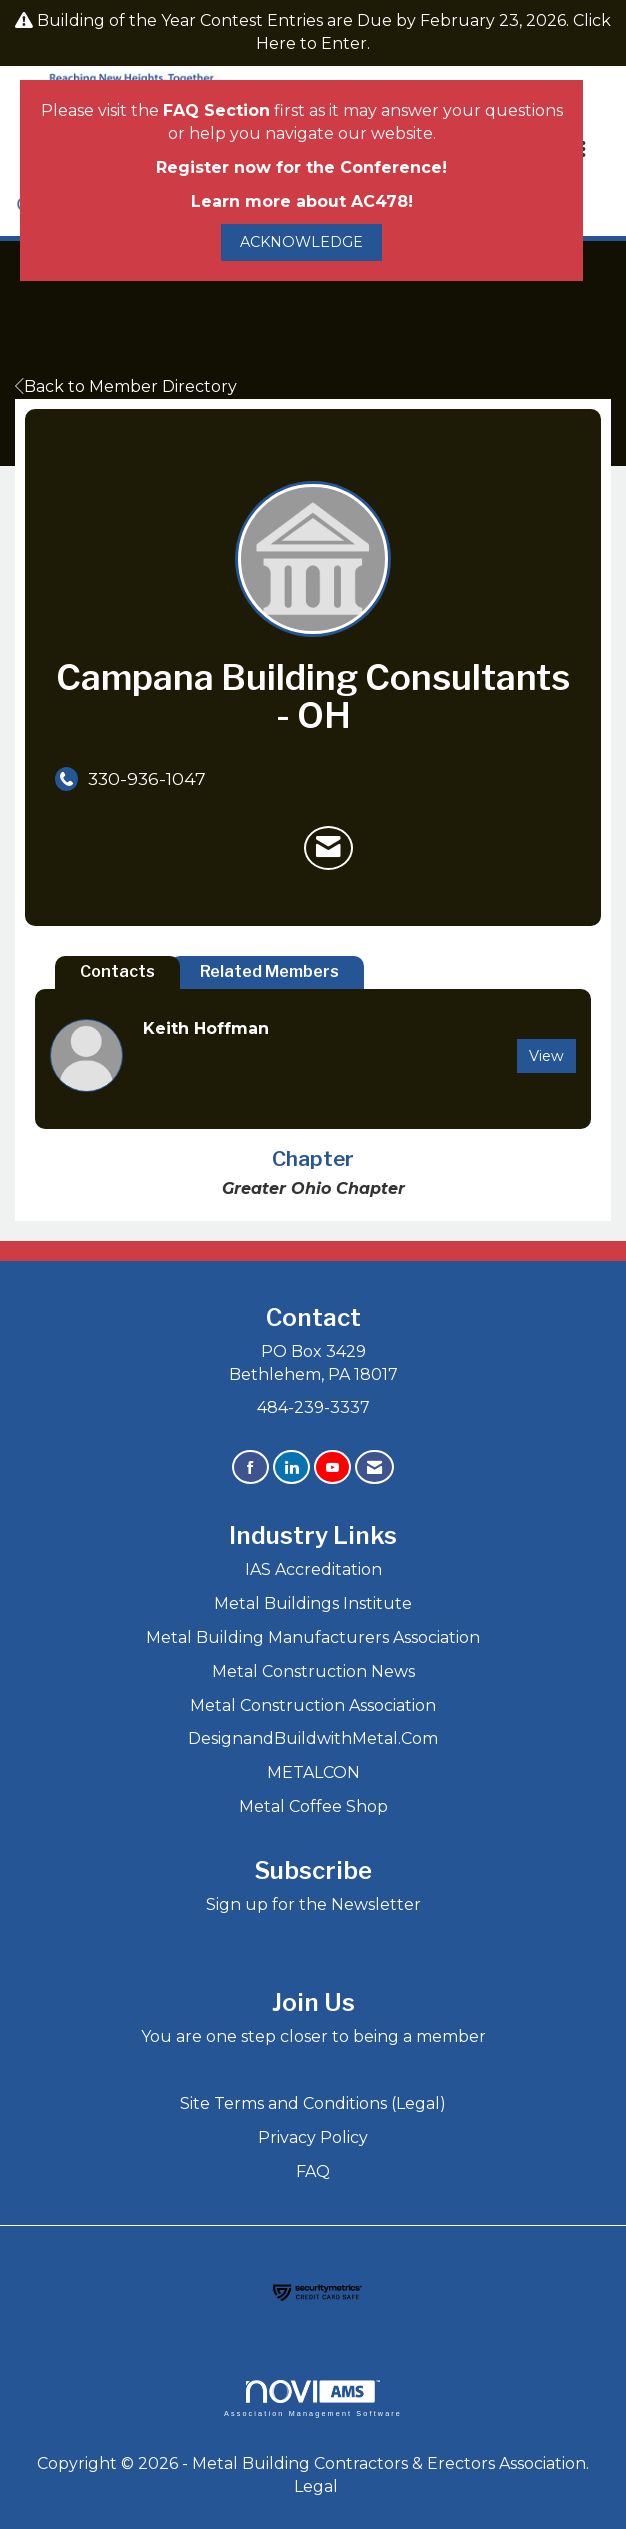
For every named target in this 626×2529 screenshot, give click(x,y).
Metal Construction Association (313, 1705)
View (546, 1056)
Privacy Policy (313, 2137)
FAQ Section (216, 110)
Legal (316, 2486)
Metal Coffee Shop (313, 1806)
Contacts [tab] (117, 971)
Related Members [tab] (269, 971)
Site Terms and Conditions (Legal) (313, 2103)
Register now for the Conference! (301, 167)
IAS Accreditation (313, 1569)
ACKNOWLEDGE (301, 242)
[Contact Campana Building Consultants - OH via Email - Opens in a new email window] (328, 848)
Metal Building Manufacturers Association (313, 1637)
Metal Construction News (313, 1671)
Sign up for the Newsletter (313, 1904)
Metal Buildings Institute (313, 1603)
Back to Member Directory (126, 386)
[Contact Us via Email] (374, 1467)
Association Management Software (313, 2398)
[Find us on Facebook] (250, 1467)
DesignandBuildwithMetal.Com (313, 1738)
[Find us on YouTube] (332, 1467)
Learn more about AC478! (302, 201)
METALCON (313, 1772)
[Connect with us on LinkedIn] (291, 1467)
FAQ (313, 2171)
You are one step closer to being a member (313, 2036)
